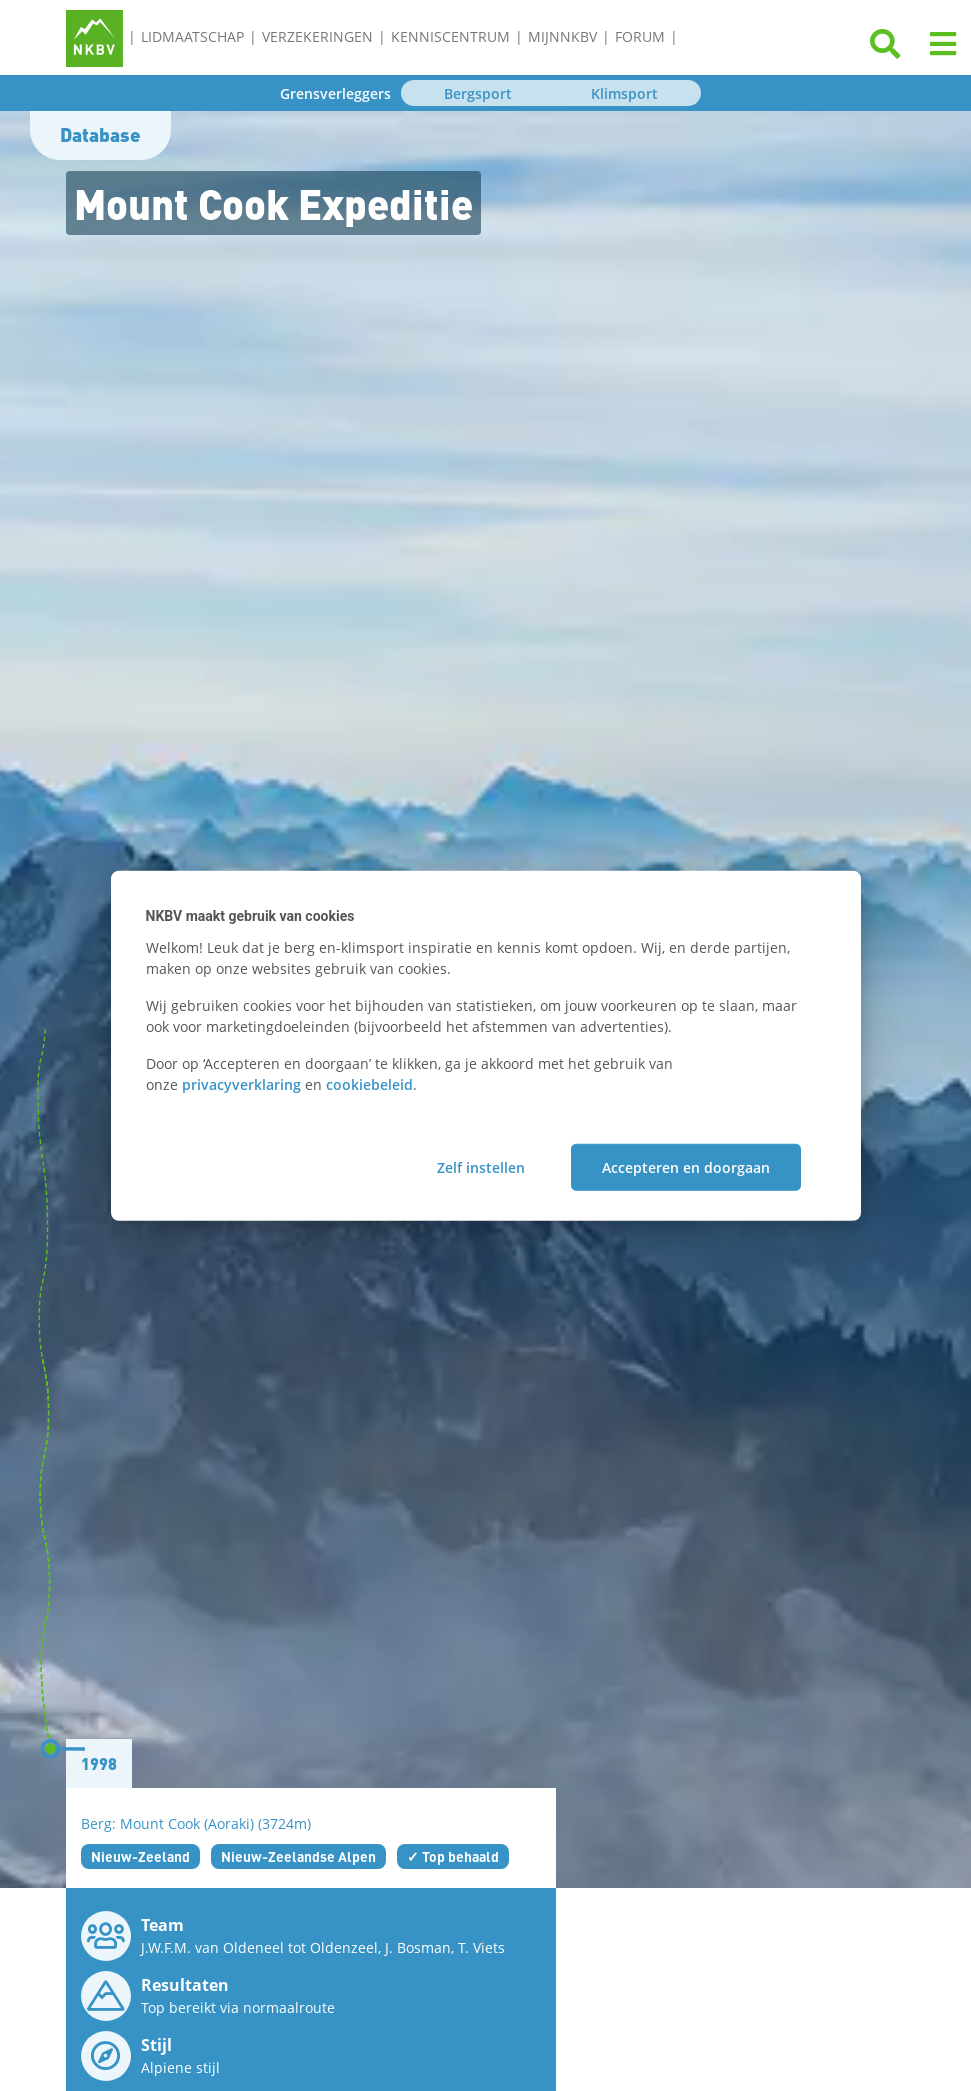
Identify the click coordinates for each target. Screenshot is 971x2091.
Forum (640, 36)
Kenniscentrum (450, 36)
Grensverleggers (335, 93)
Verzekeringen (317, 36)
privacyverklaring (241, 1083)
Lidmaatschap (192, 36)
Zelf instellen (481, 1167)
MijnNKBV (562, 36)
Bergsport (478, 93)
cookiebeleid (369, 1083)
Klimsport (624, 93)
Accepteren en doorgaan (686, 1167)
